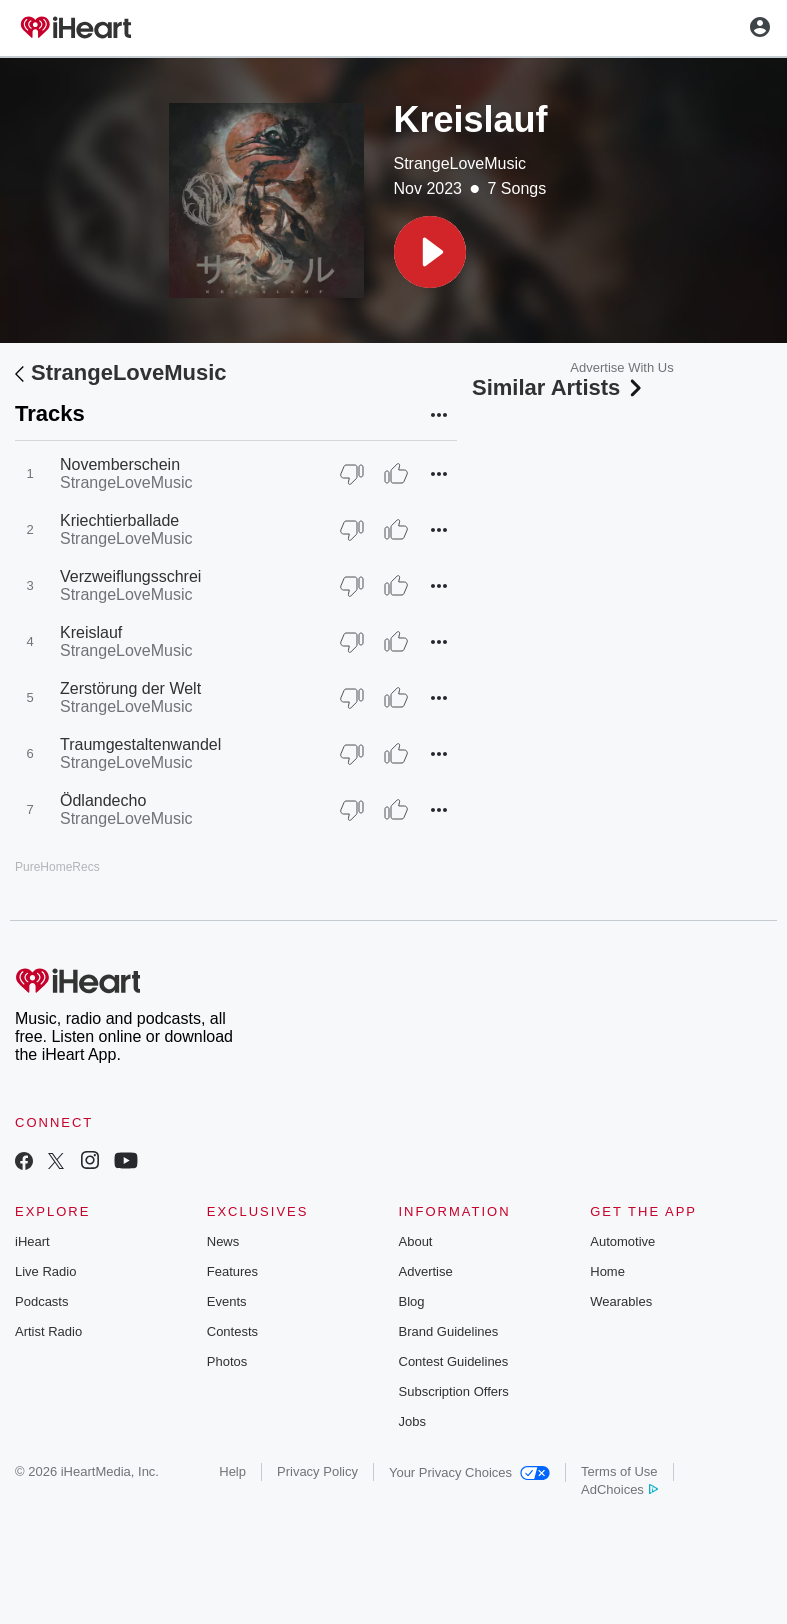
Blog (412, 1301)
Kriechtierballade (119, 520)
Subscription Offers (454, 1391)
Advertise (426, 1271)
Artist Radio (48, 1331)
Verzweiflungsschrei (130, 576)
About (416, 1241)
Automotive (622, 1241)
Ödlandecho (103, 800)
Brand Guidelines (449, 1331)
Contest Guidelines (454, 1361)
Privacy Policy (317, 1471)
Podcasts (41, 1301)
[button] (430, 252)
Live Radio (45, 1271)
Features (232, 1271)
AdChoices (619, 1489)
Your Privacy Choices (469, 1472)
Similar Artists (559, 387)
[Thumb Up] (396, 474)
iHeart (32, 1241)
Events (227, 1301)
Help (232, 1471)
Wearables (621, 1301)
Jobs (412, 1421)
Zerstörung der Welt (130, 688)
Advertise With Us (621, 367)
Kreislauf (91, 632)
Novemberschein (120, 464)
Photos (227, 1361)
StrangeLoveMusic (460, 163)
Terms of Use (619, 1471)
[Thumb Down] (352, 474)
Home (607, 1271)
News (223, 1241)
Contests (232, 1331)
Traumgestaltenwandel (140, 744)
